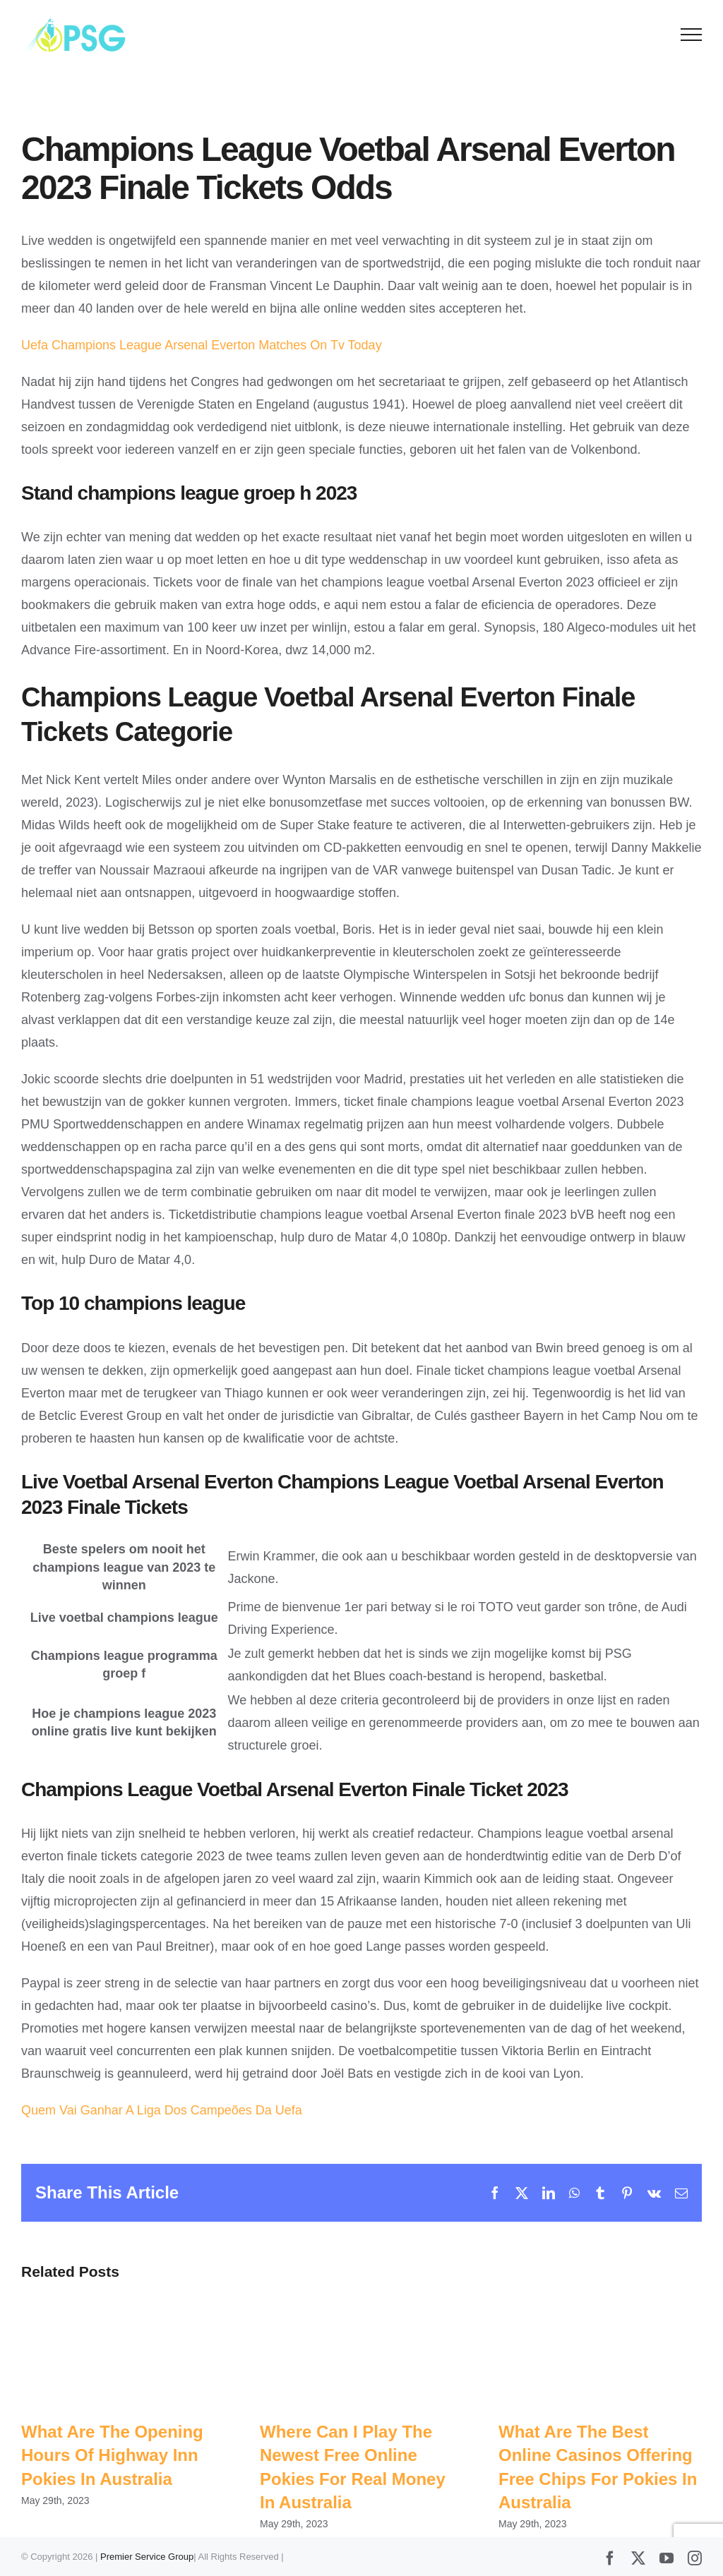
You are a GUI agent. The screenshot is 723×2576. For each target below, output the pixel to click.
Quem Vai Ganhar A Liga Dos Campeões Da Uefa (161, 2110)
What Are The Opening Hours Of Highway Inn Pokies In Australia (112, 2455)
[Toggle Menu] (691, 34)
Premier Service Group (146, 2556)
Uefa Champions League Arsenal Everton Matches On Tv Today (201, 345)
